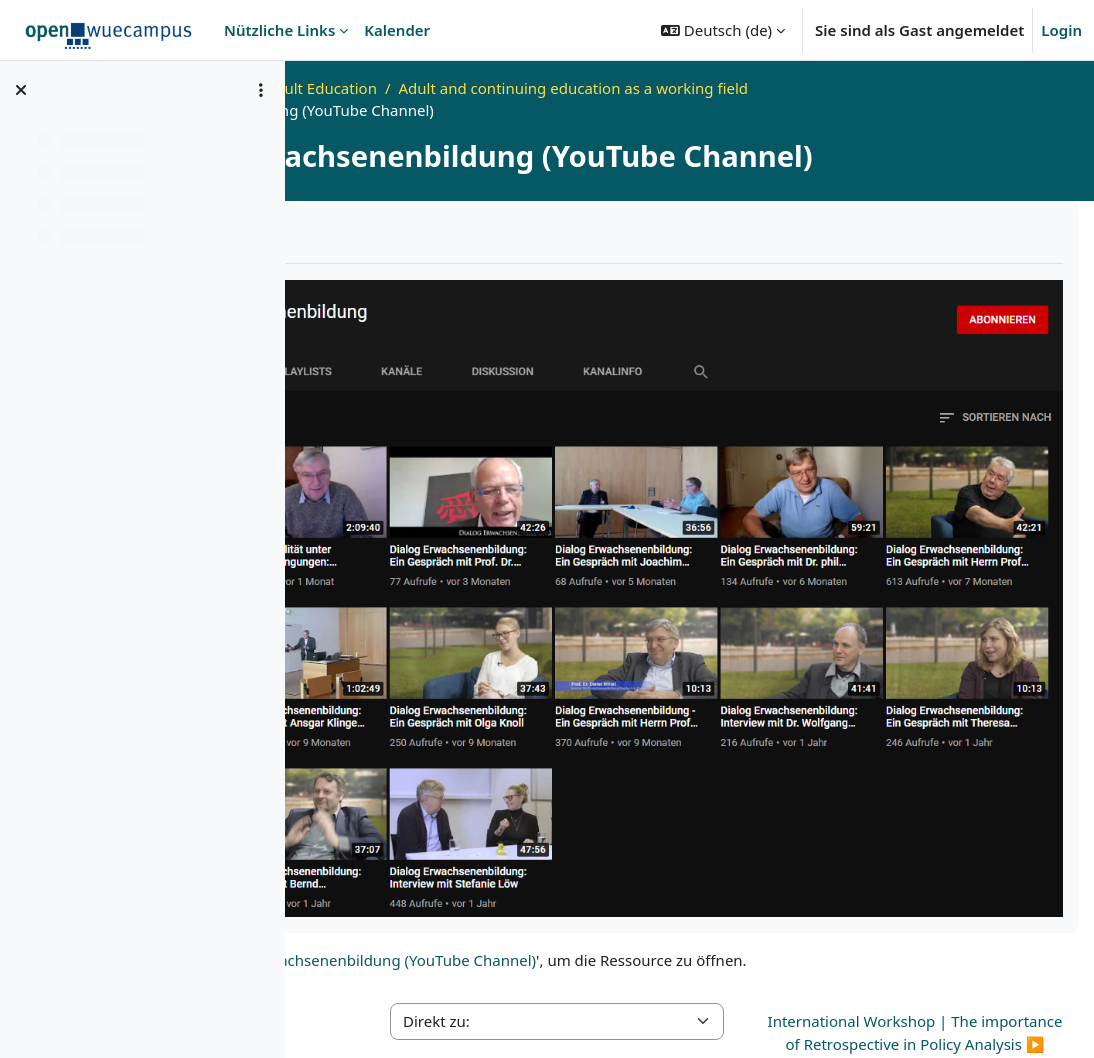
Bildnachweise (1008, 1015)
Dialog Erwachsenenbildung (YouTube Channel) (634, 793)
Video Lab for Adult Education (537, 88)
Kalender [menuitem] (397, 30)
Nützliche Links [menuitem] (279, 30)
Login (1061, 30)
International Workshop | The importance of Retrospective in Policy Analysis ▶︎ (959, 877)
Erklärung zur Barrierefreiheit (834, 1015)
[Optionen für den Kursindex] (261, 90)
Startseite (378, 88)
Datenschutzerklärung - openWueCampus (564, 1015)
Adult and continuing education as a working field (838, 88)
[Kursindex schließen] (21, 90)
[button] (723, 30)
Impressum (360, 1015)
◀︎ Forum (344, 855)
